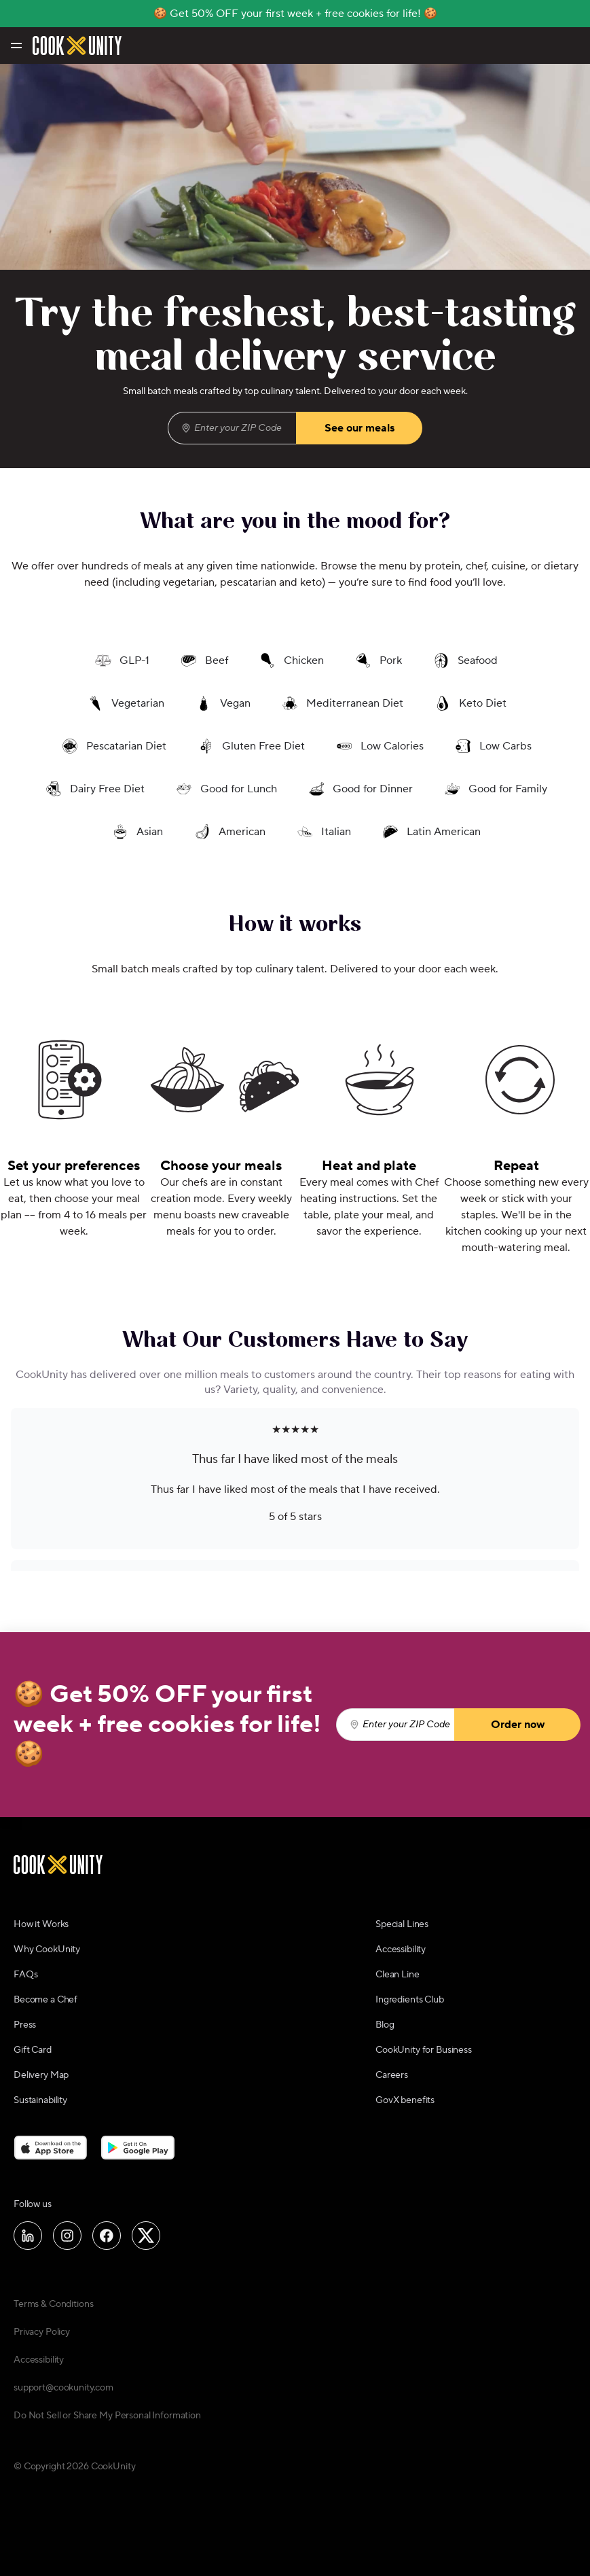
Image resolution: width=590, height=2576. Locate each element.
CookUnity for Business (423, 2050)
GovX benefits (405, 2100)
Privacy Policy (42, 2332)
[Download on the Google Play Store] (138, 2147)
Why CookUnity (47, 1949)
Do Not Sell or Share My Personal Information (107, 2416)
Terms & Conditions (53, 2304)
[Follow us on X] (146, 2235)
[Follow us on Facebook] (106, 2235)
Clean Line (397, 1975)
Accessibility (400, 1949)
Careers (391, 2075)
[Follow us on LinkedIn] (28, 2235)
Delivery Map (41, 2075)
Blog (384, 2025)
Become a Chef (45, 2000)
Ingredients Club (409, 2000)
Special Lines (401, 1924)
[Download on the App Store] (51, 2147)
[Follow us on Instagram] (67, 2235)
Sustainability (40, 2100)
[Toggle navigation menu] (15, 45)
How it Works (41, 1924)
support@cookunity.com (63, 2388)
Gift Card (33, 2050)
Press (25, 2025)
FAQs (25, 1975)
